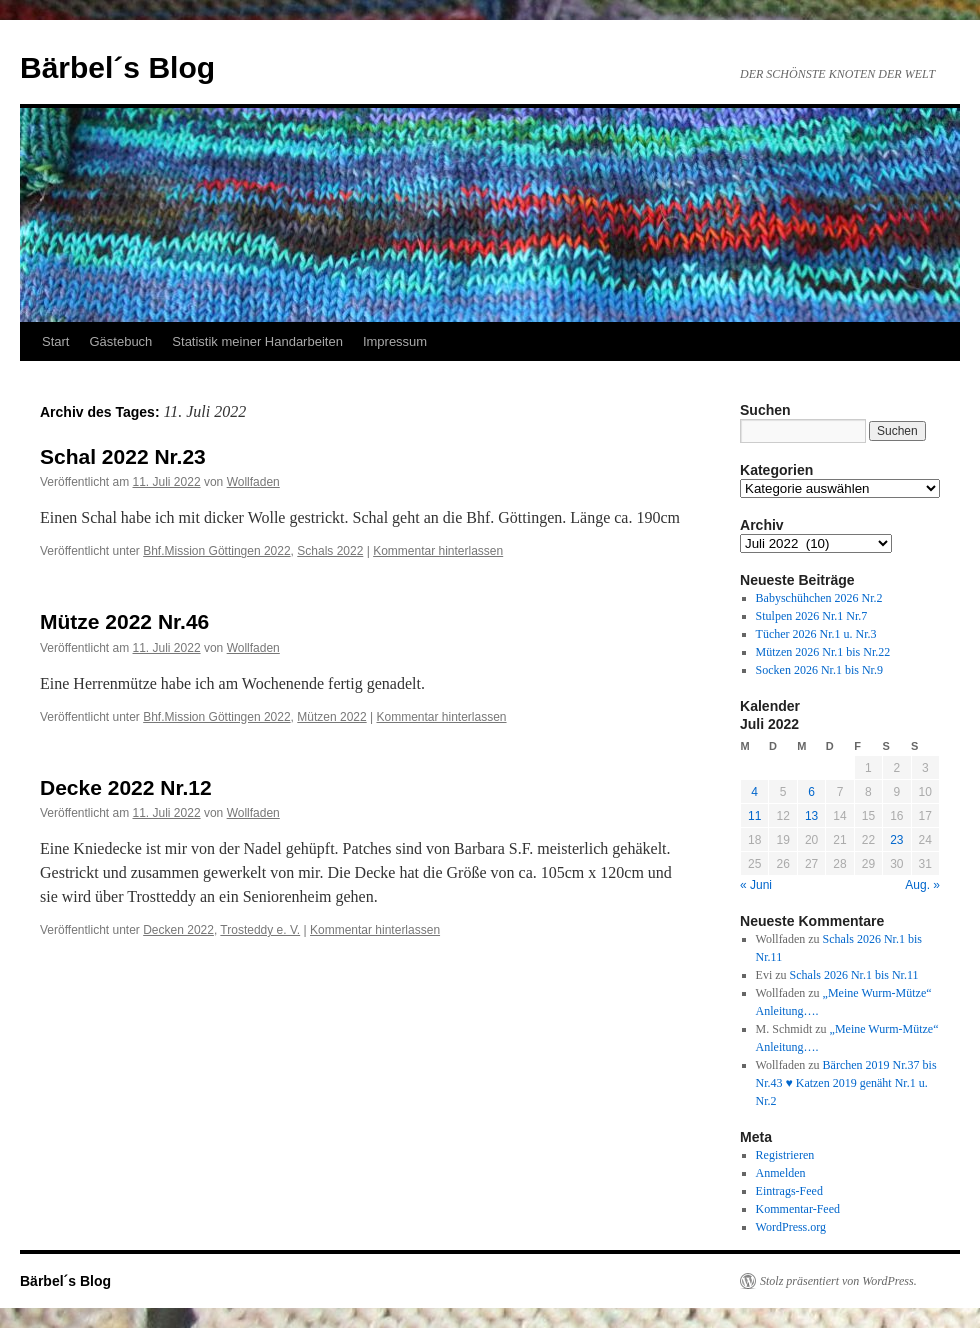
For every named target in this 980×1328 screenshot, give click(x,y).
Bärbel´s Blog (117, 67)
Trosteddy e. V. (260, 930)
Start (55, 341)
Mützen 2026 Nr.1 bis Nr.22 (823, 652)
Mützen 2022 (331, 717)
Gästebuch (120, 341)
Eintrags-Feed (789, 1191)
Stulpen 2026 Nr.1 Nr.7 (812, 616)
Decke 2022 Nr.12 (126, 787)
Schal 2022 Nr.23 (123, 456)
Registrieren (785, 1155)
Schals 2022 (330, 551)
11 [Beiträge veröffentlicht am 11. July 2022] (754, 816)
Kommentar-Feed (798, 1209)
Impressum (395, 341)
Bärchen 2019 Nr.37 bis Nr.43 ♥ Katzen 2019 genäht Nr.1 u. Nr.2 (846, 1083)
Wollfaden (253, 482)
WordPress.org (791, 1227)
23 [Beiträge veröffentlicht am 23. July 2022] (896, 840)
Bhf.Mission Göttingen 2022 (216, 551)
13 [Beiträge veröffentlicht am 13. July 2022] (811, 816)
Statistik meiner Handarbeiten (257, 341)
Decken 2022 (178, 930)
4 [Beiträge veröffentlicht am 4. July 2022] (754, 792)
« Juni (756, 885)
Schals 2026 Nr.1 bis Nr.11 (854, 975)
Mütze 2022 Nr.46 (124, 621)
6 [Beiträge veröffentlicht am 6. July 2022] (811, 792)
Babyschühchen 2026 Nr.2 (819, 598)
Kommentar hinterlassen (438, 551)
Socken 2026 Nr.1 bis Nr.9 (819, 670)
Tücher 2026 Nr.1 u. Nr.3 (816, 634)
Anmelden (781, 1173)
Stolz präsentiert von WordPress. (838, 1281)
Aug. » (922, 885)
